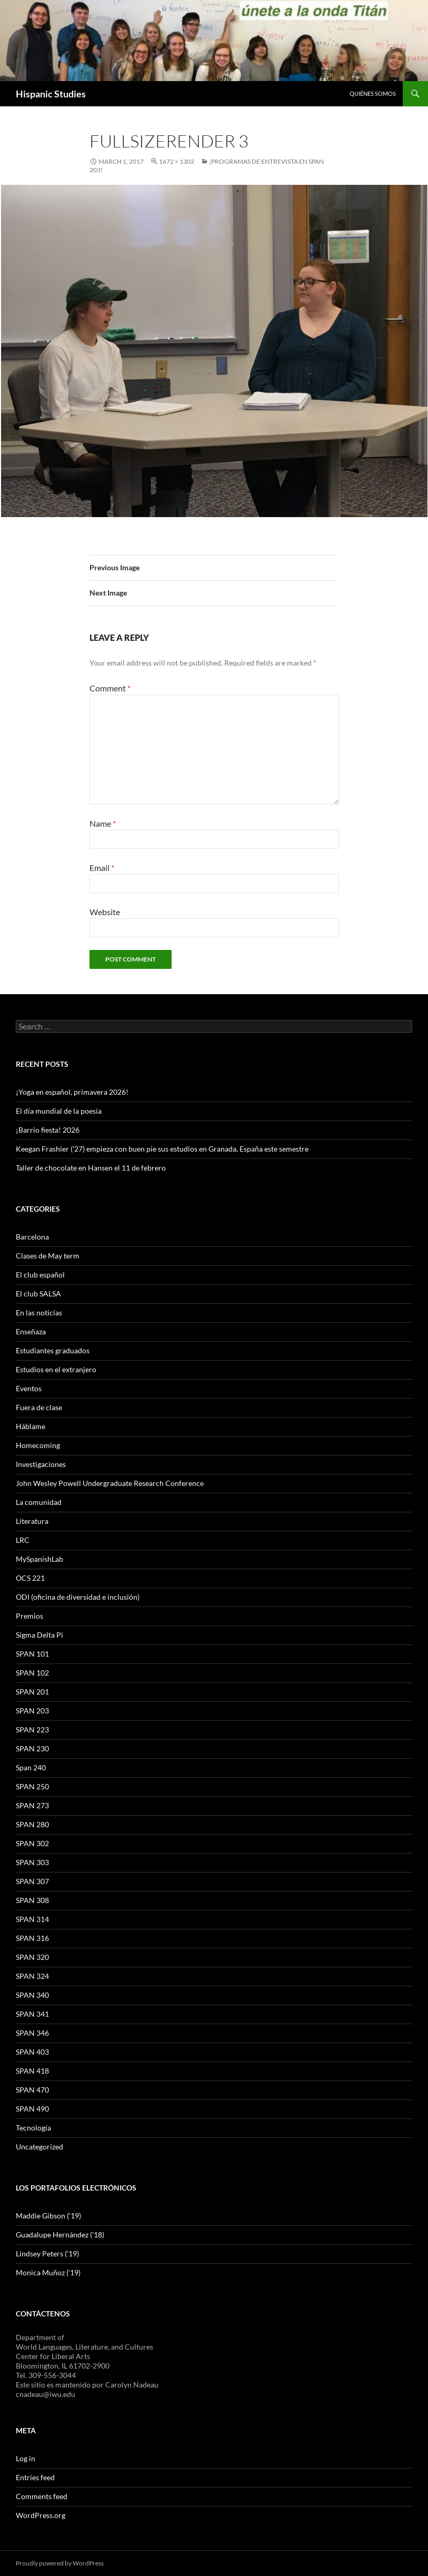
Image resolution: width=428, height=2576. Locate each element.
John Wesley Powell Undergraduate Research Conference (110, 1483)
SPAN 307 (32, 1881)
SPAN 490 (32, 2108)
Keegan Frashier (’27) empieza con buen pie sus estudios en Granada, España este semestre (162, 1148)
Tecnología (33, 2127)
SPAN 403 (32, 2051)
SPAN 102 (32, 1672)
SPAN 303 (32, 1862)
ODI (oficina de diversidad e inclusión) (78, 1596)
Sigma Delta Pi (39, 1634)
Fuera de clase (39, 1407)
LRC (22, 1539)
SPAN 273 (32, 1805)
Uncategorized (39, 2146)
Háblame (30, 1426)
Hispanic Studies (51, 94)
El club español (40, 1274)
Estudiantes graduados (52, 1350)
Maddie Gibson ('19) (48, 2215)
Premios (29, 1615)
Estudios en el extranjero (56, 1369)
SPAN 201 (32, 1691)
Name (102, 823)
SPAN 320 (32, 1957)
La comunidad (39, 1502)
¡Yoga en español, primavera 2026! (72, 1091)
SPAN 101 (32, 1653)
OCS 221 (30, 1577)
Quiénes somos (373, 93)
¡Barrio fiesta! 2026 (47, 1129)
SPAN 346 (32, 2032)
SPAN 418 (32, 2070)
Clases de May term (47, 1255)
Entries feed (35, 2477)
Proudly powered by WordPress (60, 2563)
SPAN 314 (32, 1919)
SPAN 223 (32, 1729)
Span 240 (31, 1767)
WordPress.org (40, 2515)
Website (104, 912)
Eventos (29, 1388)
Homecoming (38, 1445)
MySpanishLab (39, 1558)
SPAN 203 (32, 1710)
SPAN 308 (32, 1900)
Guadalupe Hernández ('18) (60, 2234)
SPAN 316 (32, 1938)
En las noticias (39, 1312)
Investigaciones (41, 1464)
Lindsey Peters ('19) (47, 2253)
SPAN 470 (32, 2089)
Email (101, 868)
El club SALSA (38, 1293)
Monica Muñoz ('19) (48, 2272)
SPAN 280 (32, 1824)
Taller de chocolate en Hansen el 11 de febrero (91, 1167)
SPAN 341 (32, 2013)
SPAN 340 (32, 1994)
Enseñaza (31, 1331)
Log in (25, 2458)
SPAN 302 (32, 1843)
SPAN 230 (32, 1748)
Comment (110, 688)
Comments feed (41, 2496)
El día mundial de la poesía (59, 1110)
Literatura (32, 1521)
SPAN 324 (32, 1975)
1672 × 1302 (176, 161)
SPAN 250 (32, 1786)
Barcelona (32, 1236)
